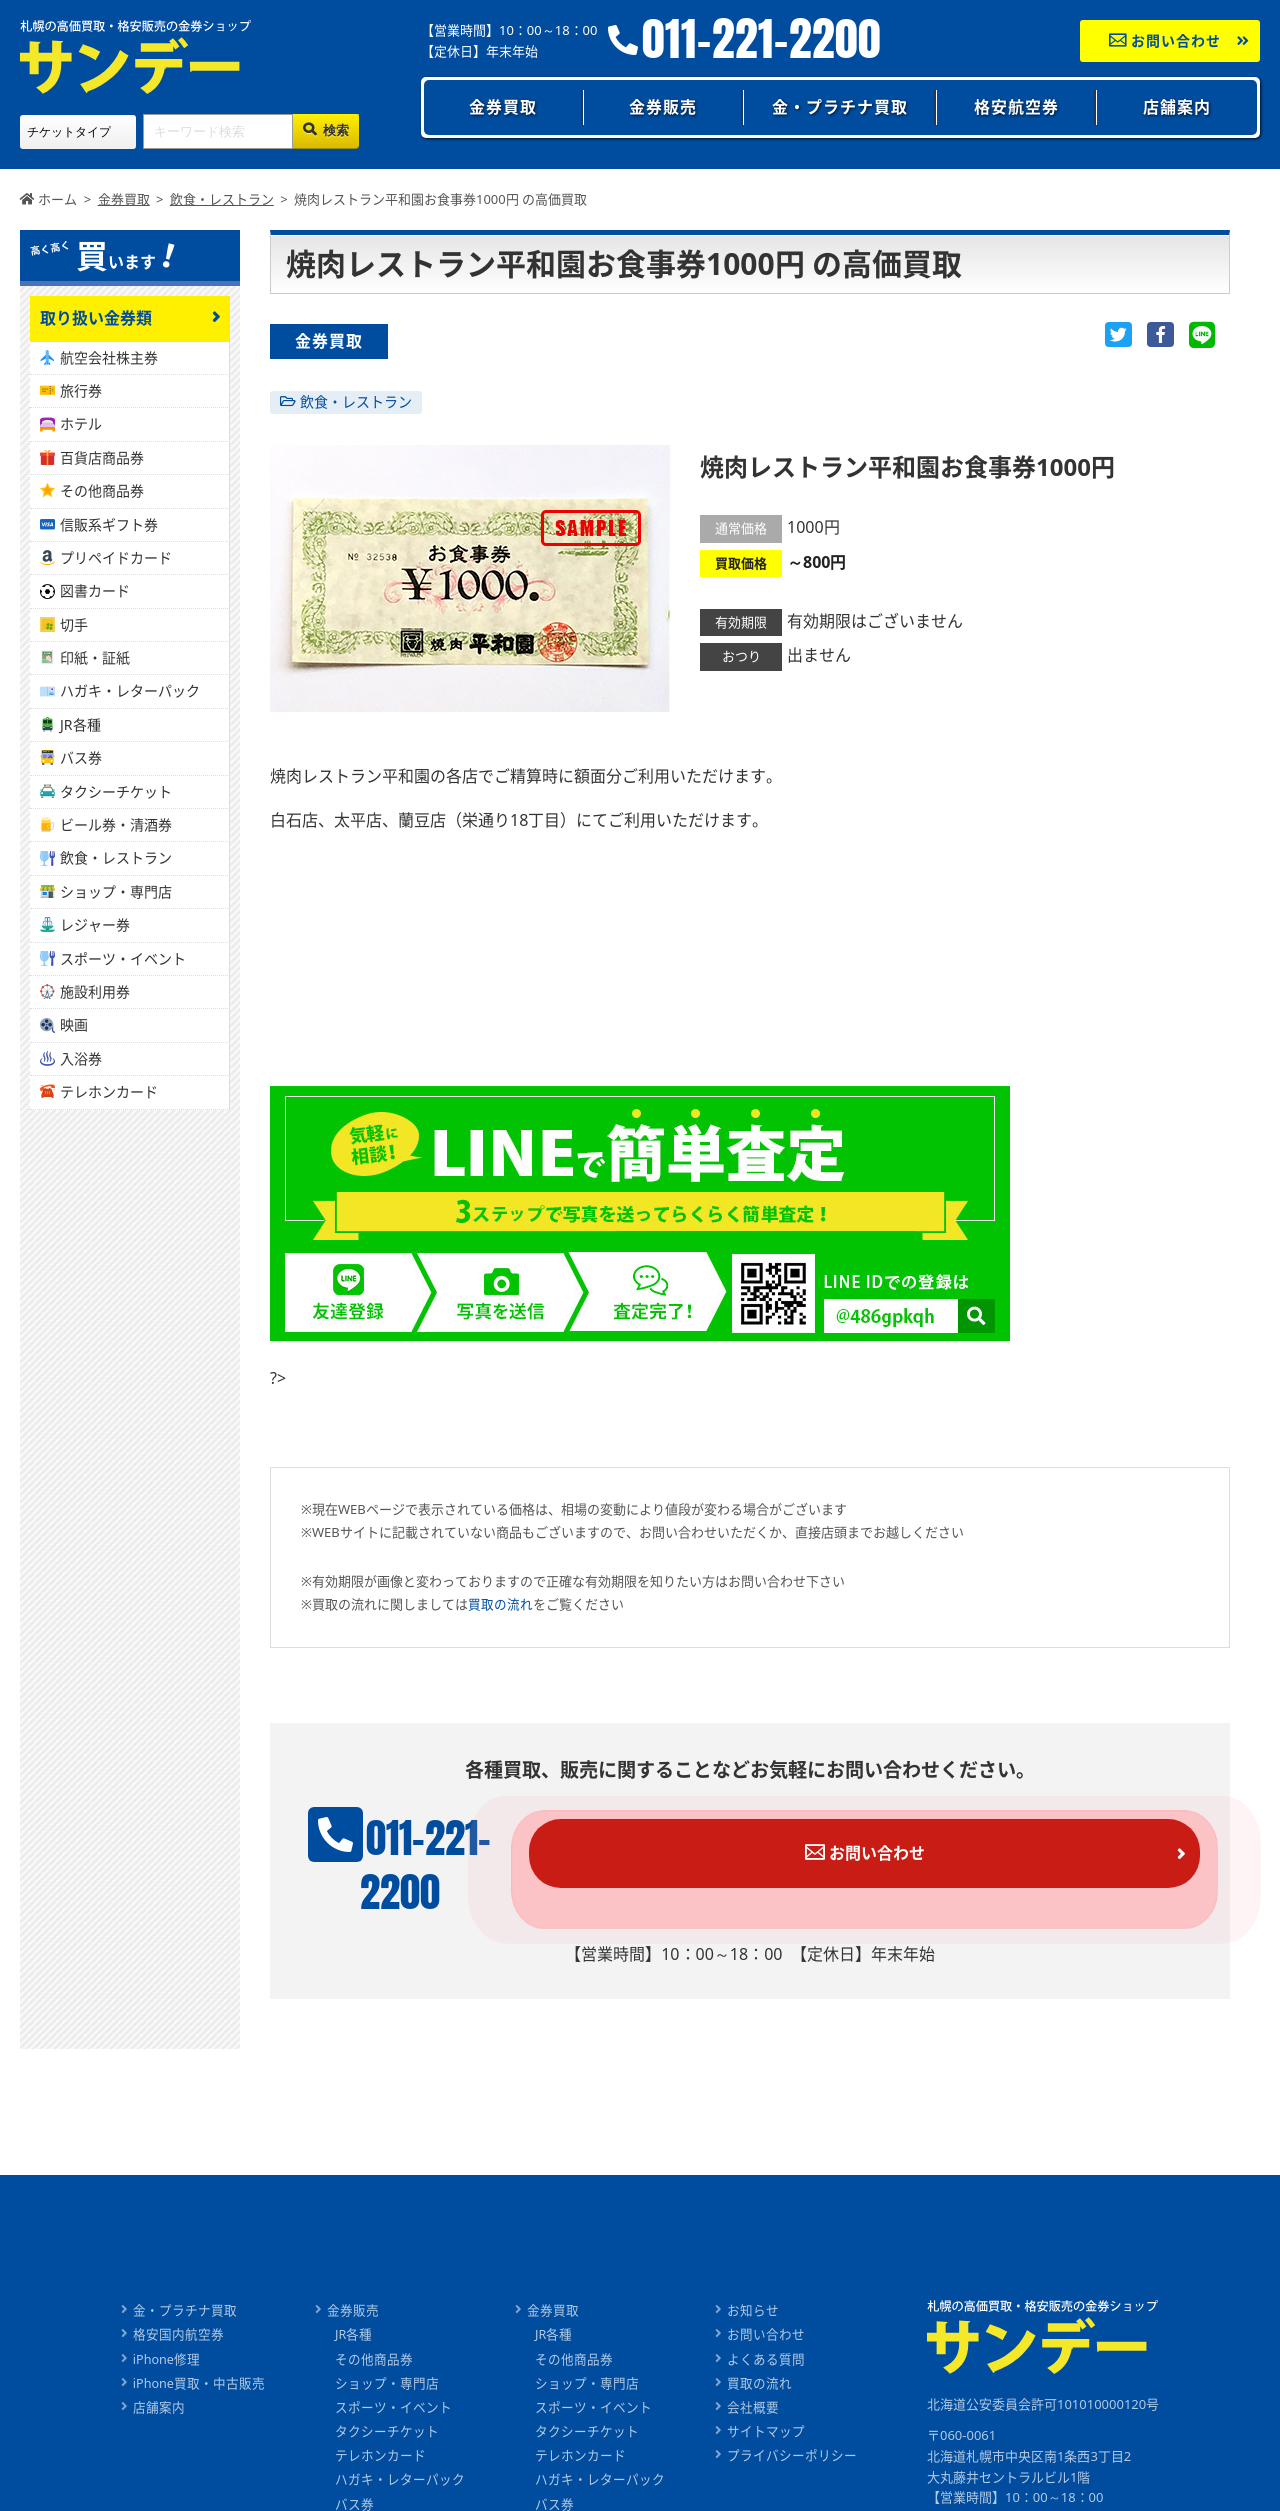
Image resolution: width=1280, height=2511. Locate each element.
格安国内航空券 (177, 2295)
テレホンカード (109, 1091)
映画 (74, 1024)
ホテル (81, 423)
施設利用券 (95, 991)
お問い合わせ (1165, 40)
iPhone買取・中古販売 (198, 2343)
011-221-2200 (761, 39)
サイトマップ (767, 2390)
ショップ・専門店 (116, 891)
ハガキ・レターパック (130, 690)
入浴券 (81, 1058)
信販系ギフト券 (109, 524)
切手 (74, 624)
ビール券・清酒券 (116, 824)
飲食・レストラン (356, 401)
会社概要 (754, 2366)
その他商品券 (102, 490)
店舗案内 (1177, 107)
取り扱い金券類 (96, 318)
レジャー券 (95, 924)
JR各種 (80, 724)
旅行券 (81, 390)
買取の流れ (500, 1604)
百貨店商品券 (102, 457)
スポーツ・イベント (123, 958)
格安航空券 (1016, 107)
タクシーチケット (116, 791)
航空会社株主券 (109, 357)
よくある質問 (767, 2319)
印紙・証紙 (95, 657)
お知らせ (754, 2271)
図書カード (95, 590)
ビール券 (362, 2485)
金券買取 (503, 107)
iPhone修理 (166, 2319)
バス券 (81, 757)
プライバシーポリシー (793, 2414)
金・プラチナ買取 (840, 107)
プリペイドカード (116, 557)
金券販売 (663, 107)
